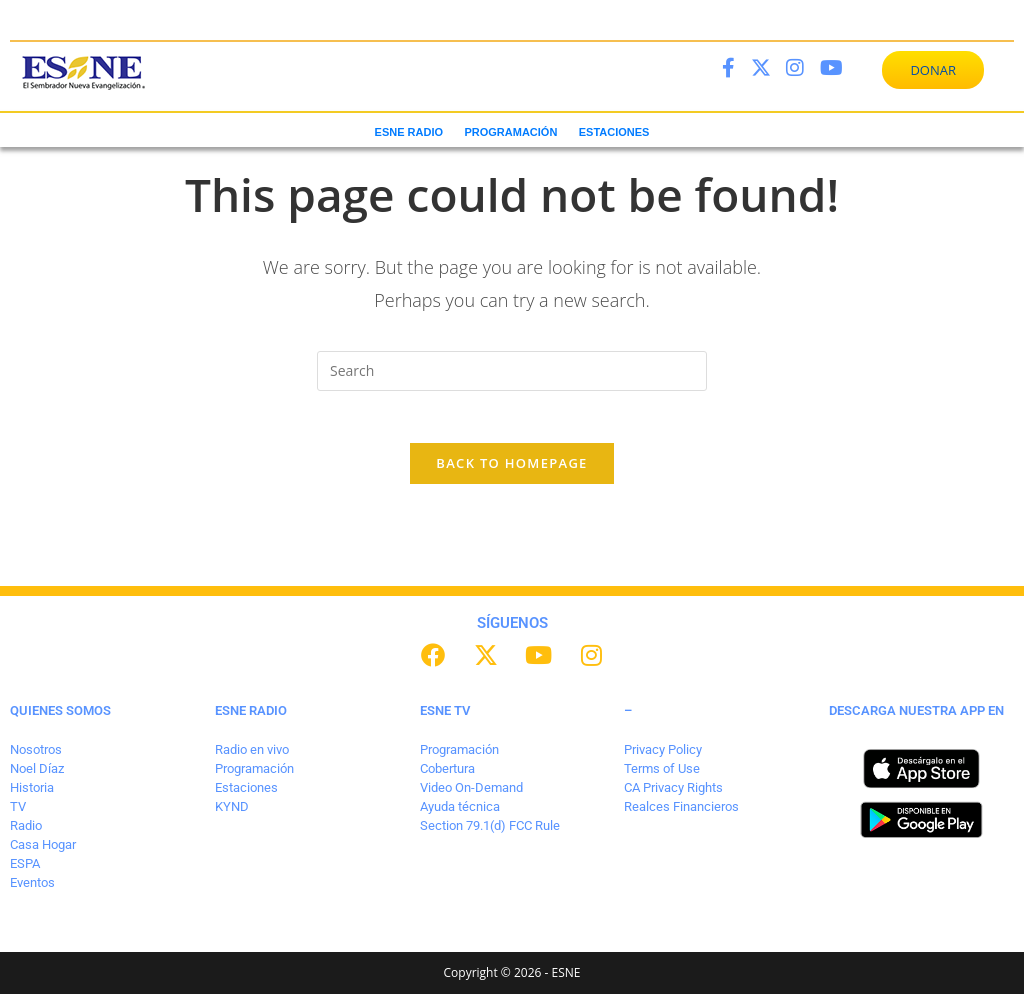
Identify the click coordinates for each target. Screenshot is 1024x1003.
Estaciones (246, 796)
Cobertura (447, 777)
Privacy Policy (663, 758)
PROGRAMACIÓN (510, 132)
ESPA (25, 871)
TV (18, 815)
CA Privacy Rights (673, 796)
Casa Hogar (43, 852)
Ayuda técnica (460, 815)
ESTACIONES (614, 132)
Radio (26, 833)
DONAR (933, 70)
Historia (32, 796)
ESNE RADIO (409, 132)
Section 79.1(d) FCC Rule (490, 833)
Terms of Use (662, 777)
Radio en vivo (252, 758)
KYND (232, 815)
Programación (254, 777)
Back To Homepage (511, 472)
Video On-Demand (471, 796)
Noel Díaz (37, 777)
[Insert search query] (512, 371)
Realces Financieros (681, 815)
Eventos (32, 890)
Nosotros (36, 758)
